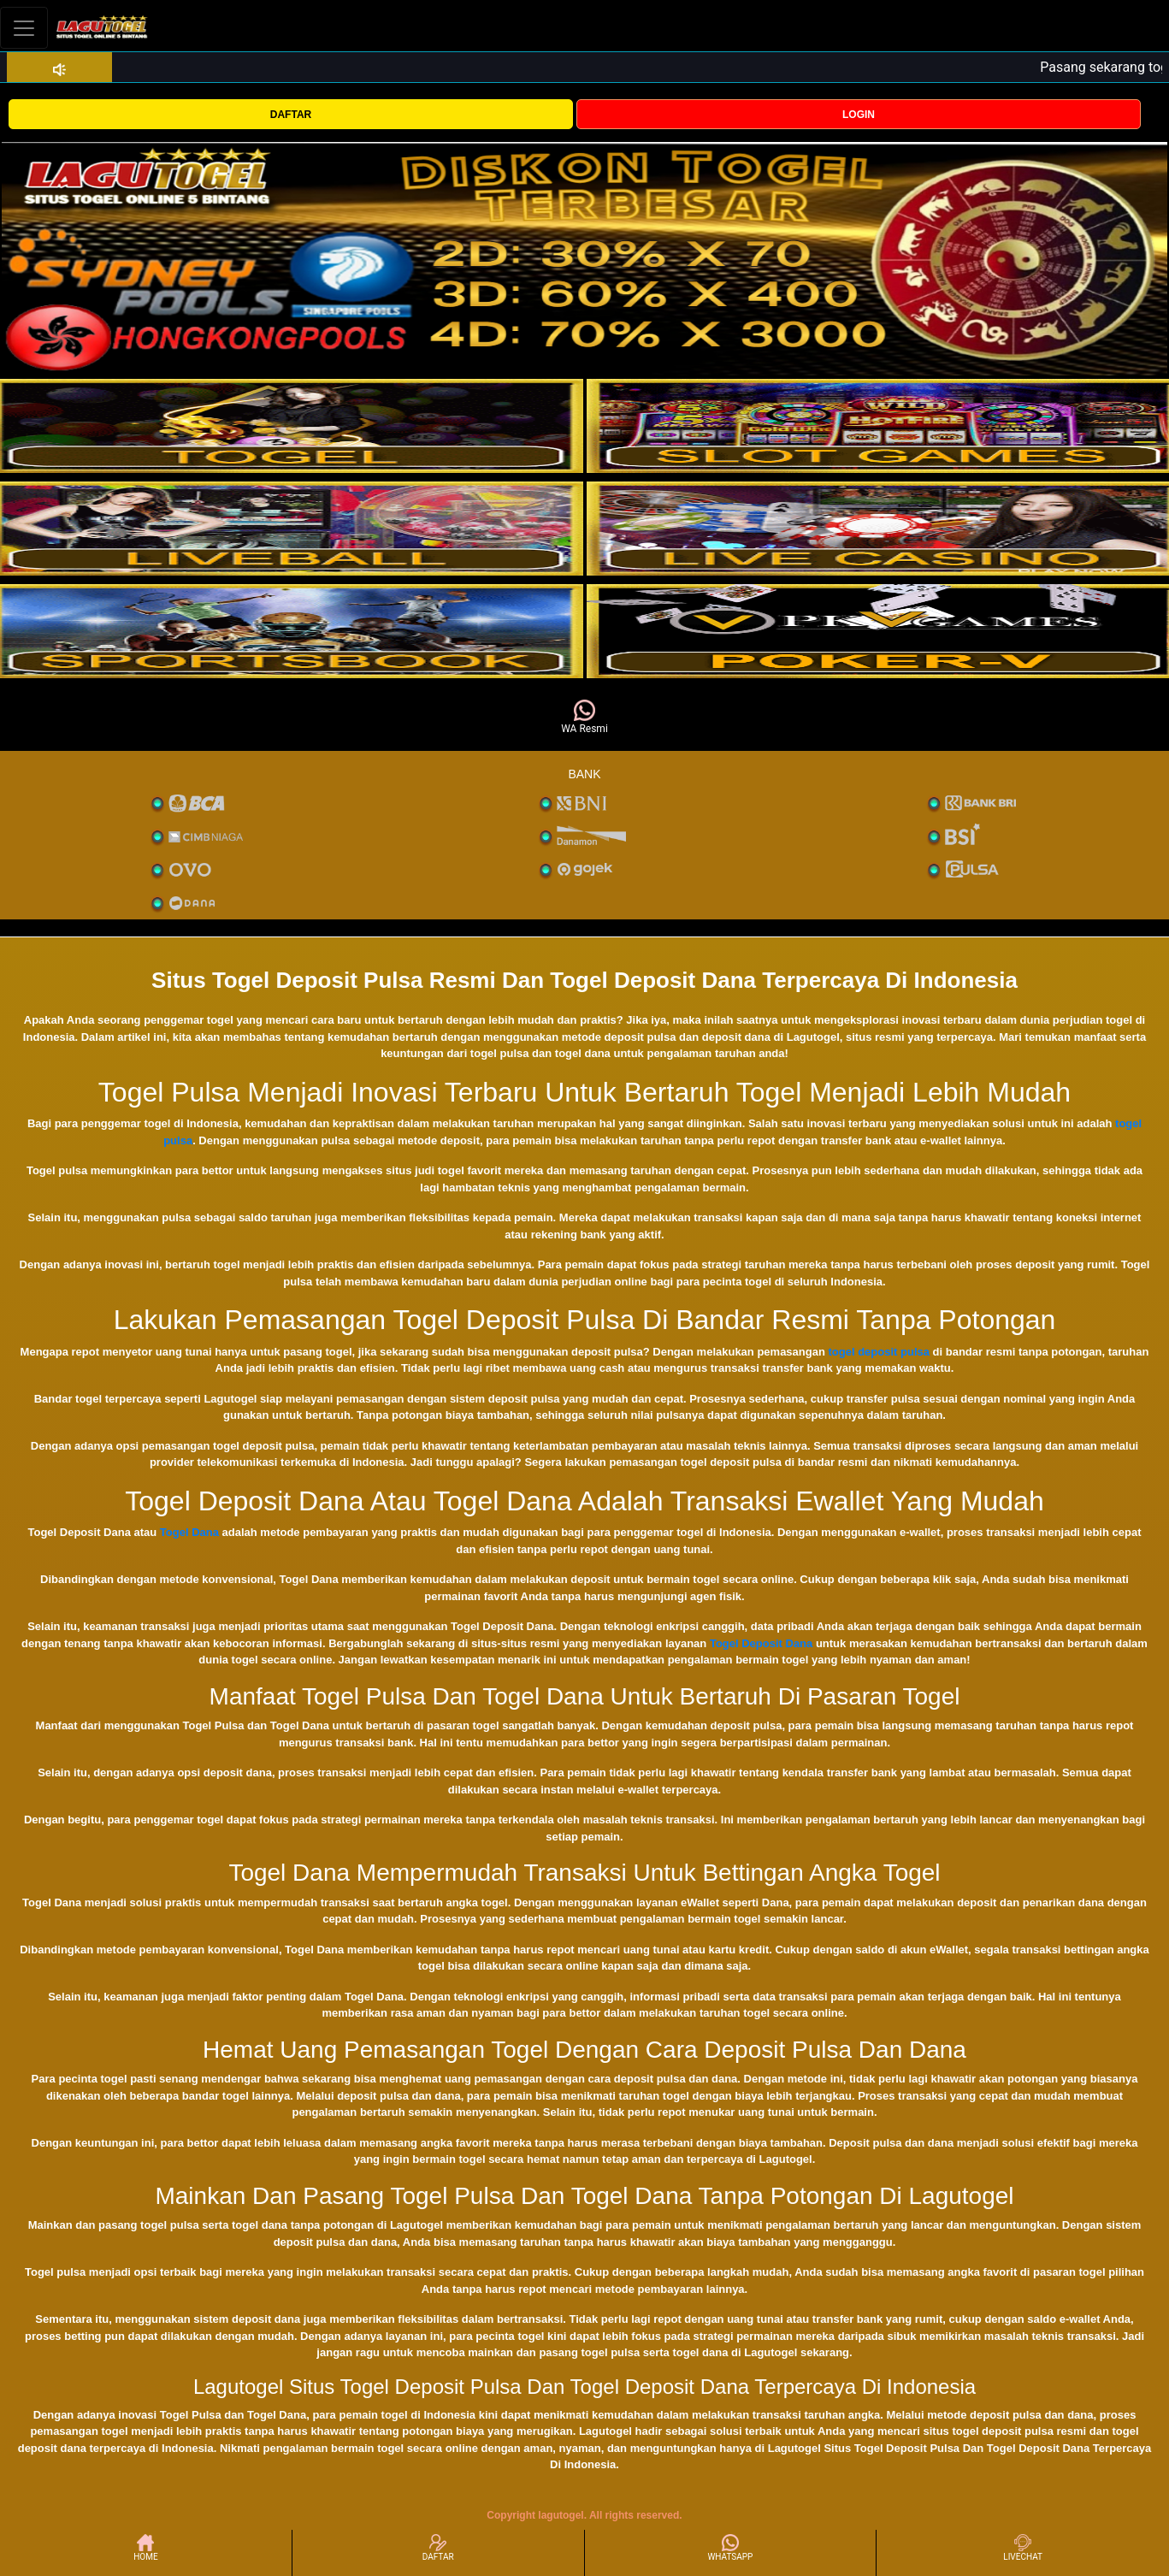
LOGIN (858, 115)
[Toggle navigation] (24, 28)
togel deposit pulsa (879, 1351)
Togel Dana (189, 1532)
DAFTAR (290, 115)
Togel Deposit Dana (761, 1643)
